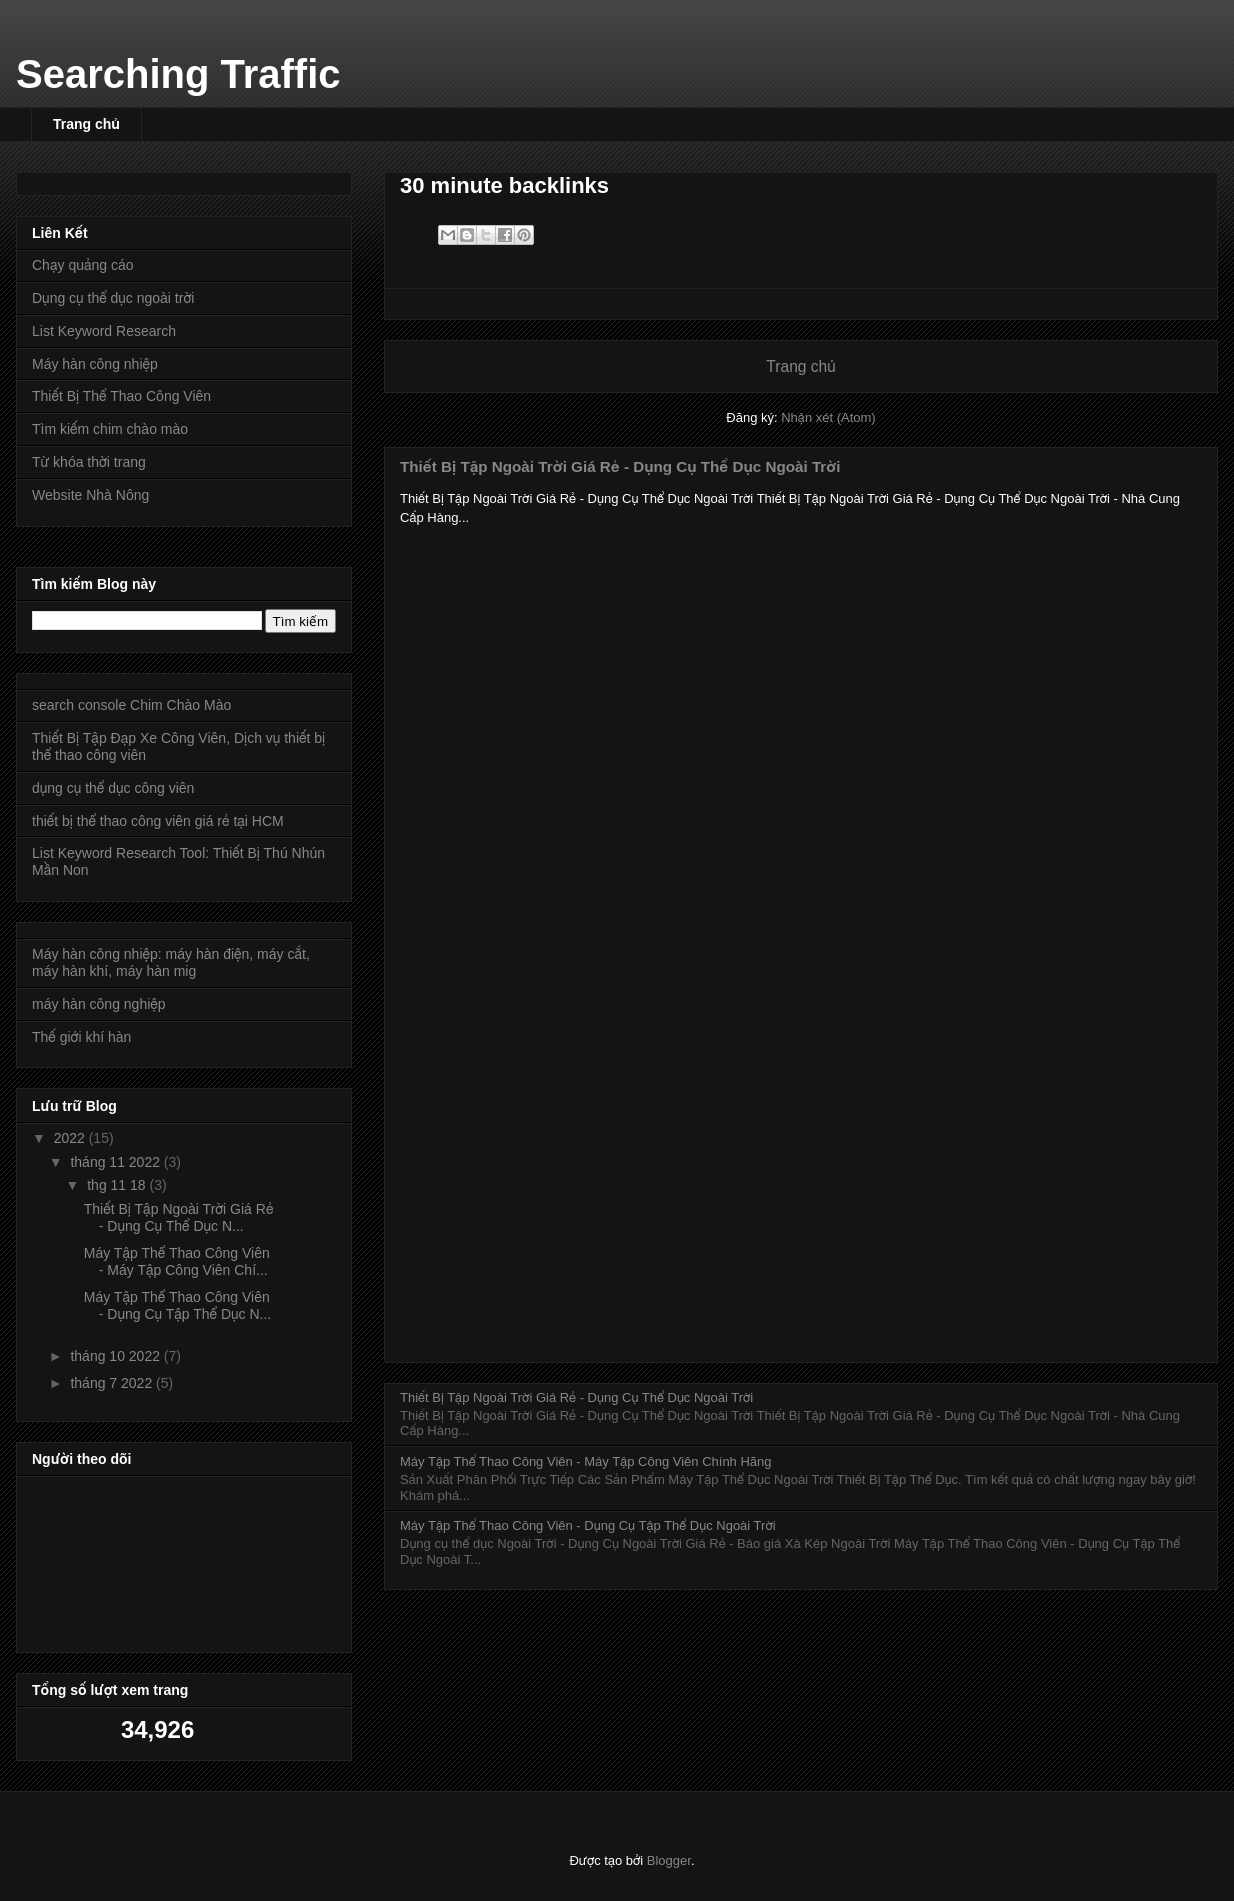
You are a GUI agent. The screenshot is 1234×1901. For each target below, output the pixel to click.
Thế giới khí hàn (81, 1037)
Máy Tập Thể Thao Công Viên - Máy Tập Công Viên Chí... (177, 1261)
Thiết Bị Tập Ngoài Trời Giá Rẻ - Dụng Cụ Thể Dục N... (179, 1217)
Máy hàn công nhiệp (95, 364)
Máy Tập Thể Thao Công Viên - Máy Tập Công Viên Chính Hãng (586, 1461)
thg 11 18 (118, 1185)
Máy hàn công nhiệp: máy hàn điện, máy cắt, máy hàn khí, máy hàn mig (171, 962)
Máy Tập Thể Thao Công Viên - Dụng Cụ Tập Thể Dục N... (177, 1305)
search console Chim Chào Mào (131, 705)
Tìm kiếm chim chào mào (110, 429)
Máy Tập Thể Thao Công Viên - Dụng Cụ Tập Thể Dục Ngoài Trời (588, 1525)
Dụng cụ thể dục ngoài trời (113, 298)
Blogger (669, 1860)
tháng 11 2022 (116, 1162)
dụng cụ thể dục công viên (113, 788)
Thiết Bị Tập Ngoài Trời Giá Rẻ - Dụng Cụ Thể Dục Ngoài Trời (620, 466)
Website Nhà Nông (90, 495)
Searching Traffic (178, 74)
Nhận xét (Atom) (828, 417)
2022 (71, 1138)
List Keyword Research (104, 331)
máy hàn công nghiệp (99, 1004)
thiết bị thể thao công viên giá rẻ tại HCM (158, 821)
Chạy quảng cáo (83, 265)
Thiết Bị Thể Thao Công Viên (121, 396)
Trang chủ (86, 124)
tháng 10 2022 (116, 1356)
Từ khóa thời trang (89, 462)
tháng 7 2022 (113, 1383)
